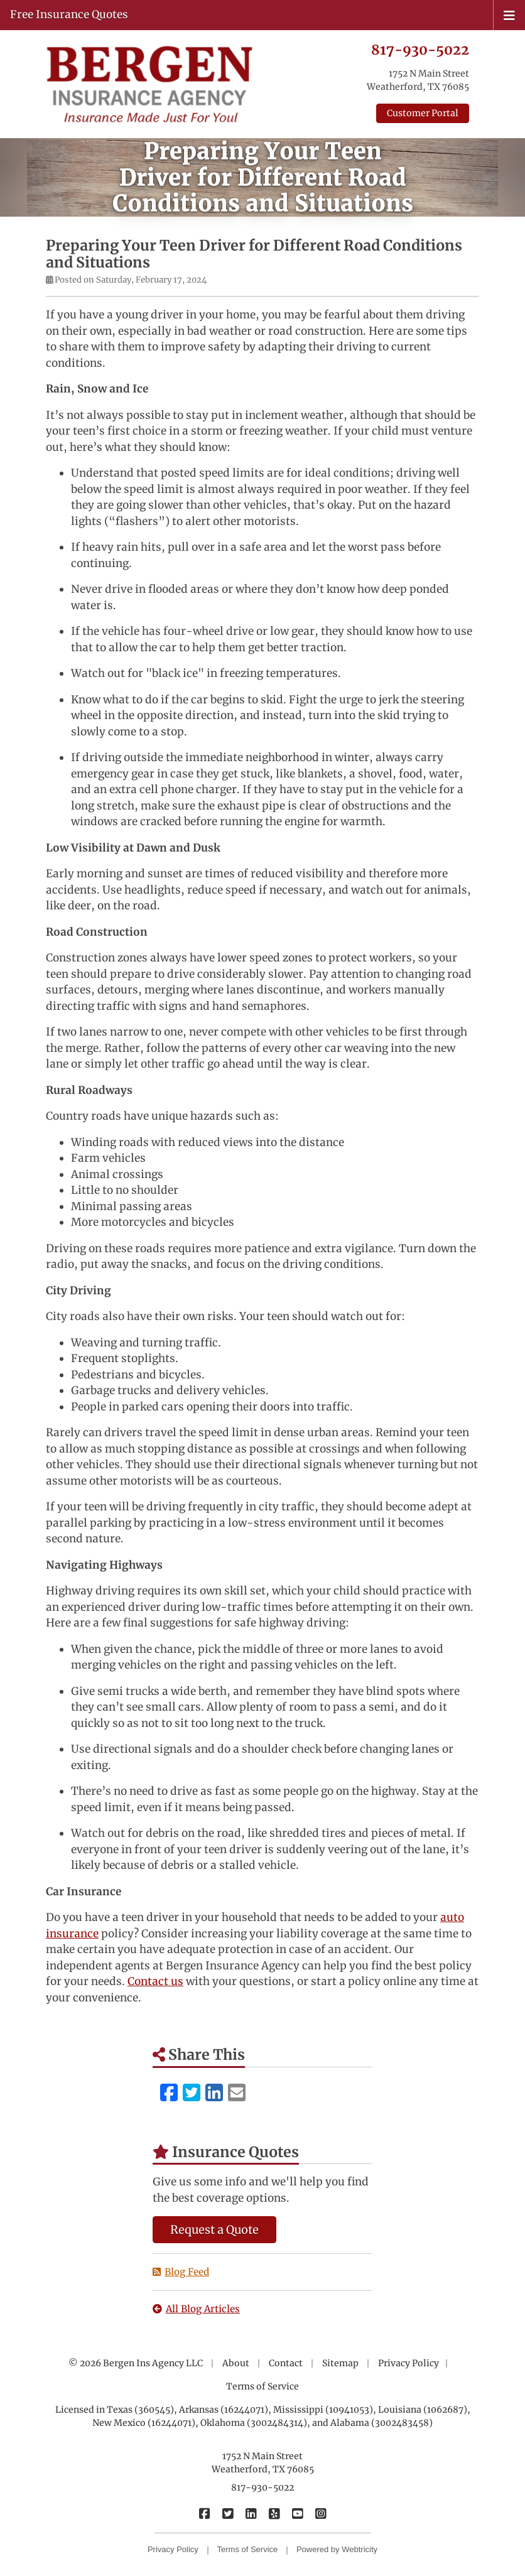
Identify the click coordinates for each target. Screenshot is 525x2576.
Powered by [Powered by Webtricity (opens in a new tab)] (336, 2549)
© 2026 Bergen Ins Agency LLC (135, 2363)
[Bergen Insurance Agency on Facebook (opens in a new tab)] (204, 2512)
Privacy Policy (408, 2363)
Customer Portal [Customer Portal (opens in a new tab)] (422, 113)
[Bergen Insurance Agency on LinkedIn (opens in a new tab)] (251, 2512)
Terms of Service (262, 2386)
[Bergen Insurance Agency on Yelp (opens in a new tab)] (274, 2512)
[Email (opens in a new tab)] (237, 2093)
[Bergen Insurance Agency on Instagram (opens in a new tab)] (320, 2512)
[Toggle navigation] (509, 14)
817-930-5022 (420, 49)
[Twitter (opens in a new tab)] (191, 2093)
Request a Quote (214, 2229)
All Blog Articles (196, 2309)
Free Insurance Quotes (69, 14)
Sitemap (340, 2363)
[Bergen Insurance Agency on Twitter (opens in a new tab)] (227, 2512)
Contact (286, 2363)
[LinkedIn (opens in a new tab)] (214, 2093)
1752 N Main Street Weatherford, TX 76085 (263, 2462)
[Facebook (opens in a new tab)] (169, 2093)
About (235, 2363)
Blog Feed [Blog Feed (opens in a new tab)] (181, 2272)
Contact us (155, 1981)
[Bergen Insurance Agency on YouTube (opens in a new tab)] (297, 2512)
